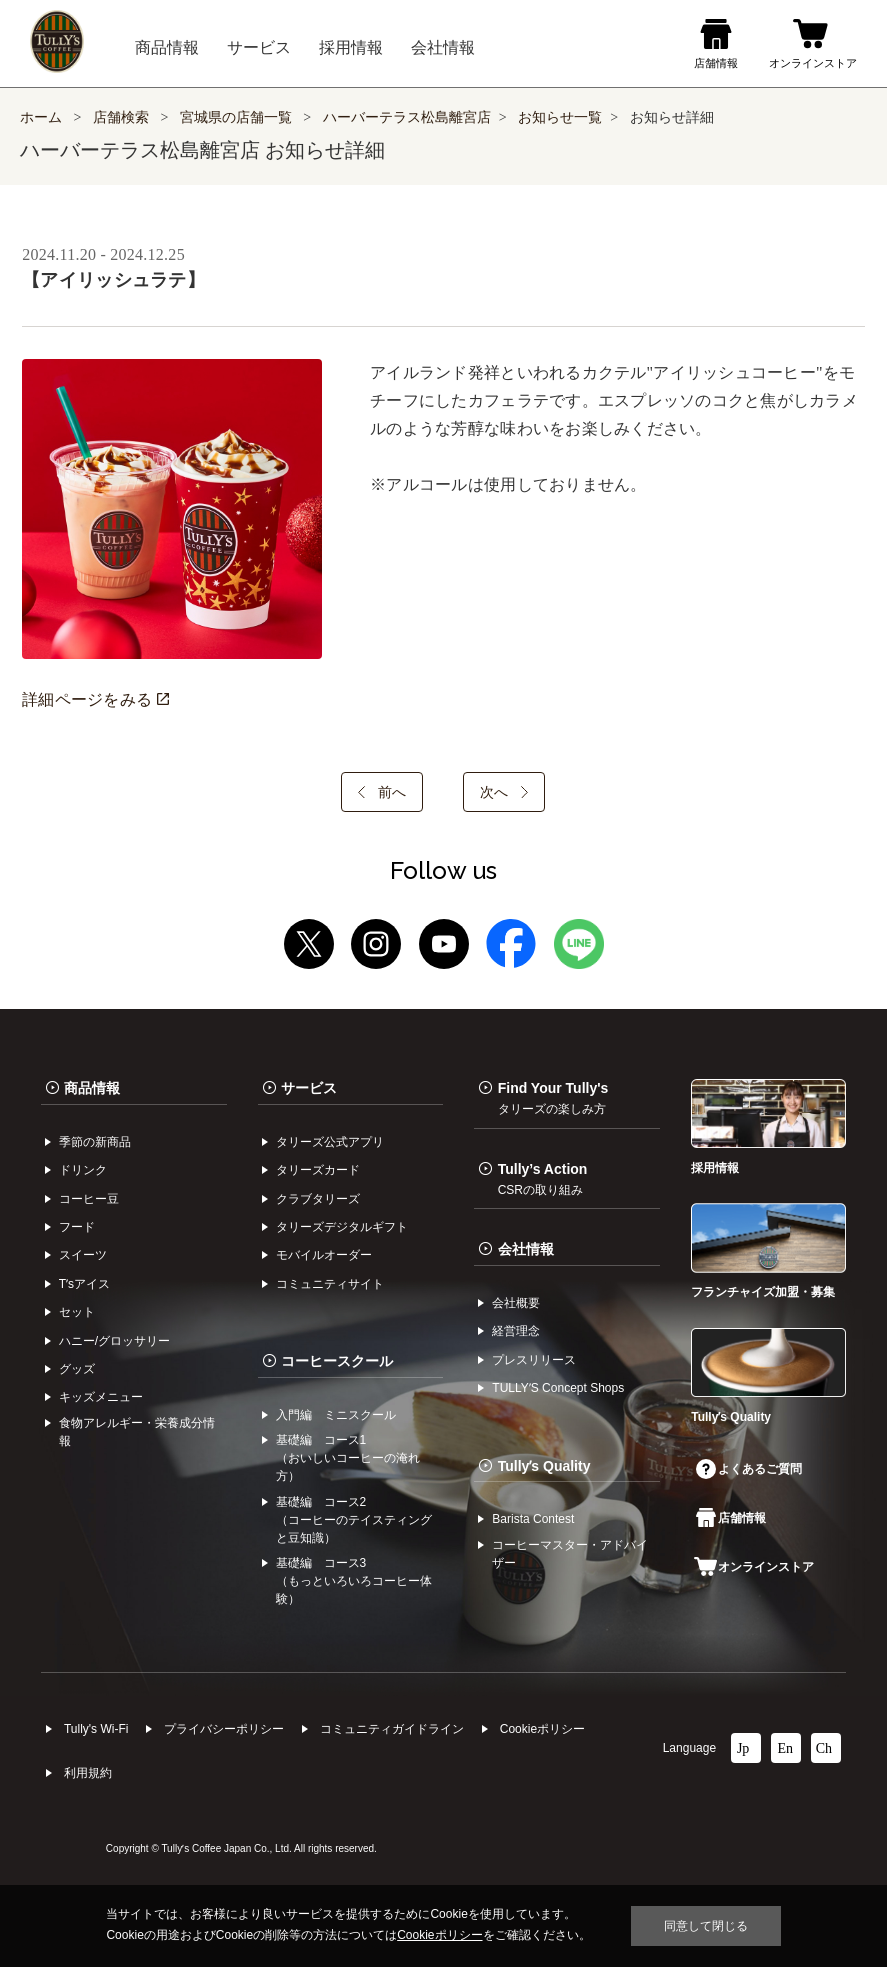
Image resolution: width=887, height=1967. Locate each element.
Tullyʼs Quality (544, 1466)
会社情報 (526, 1249)
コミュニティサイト (330, 1284)
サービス (309, 1088)
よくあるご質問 (749, 1469)
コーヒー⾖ (89, 1199)
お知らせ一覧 (560, 117)
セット (77, 1312)
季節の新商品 (95, 1142)
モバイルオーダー (324, 1255)
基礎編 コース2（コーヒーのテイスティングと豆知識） (354, 1520)
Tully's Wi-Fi (96, 1729)
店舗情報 (731, 1518)
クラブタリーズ (318, 1199)
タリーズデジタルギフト (342, 1227)
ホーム (41, 117)
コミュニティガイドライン (392, 1729)
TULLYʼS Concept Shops (558, 1388)
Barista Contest (533, 1519)
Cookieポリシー (542, 1729)
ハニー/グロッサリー (114, 1341)
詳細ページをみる (95, 699)
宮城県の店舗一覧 (238, 117)
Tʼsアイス (84, 1284)
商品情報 (92, 1088)
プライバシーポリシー (224, 1729)
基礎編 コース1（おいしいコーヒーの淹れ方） (348, 1458)
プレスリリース (534, 1360)
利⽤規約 (88, 1773)
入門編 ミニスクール (336, 1415)
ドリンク (83, 1170)
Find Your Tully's (553, 1098)
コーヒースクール (337, 1361)
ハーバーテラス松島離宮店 (407, 117)
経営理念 (516, 1331)
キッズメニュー (101, 1397)
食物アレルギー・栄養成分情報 (137, 1432)
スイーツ (83, 1255)
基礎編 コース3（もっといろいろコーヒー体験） (354, 1581)
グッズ (77, 1369)
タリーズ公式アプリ (330, 1142)
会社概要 (516, 1303)
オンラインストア (754, 1567)
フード (77, 1227)
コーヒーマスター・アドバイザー (570, 1554)
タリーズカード (318, 1170)
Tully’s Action (543, 1179)
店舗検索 (121, 117)
